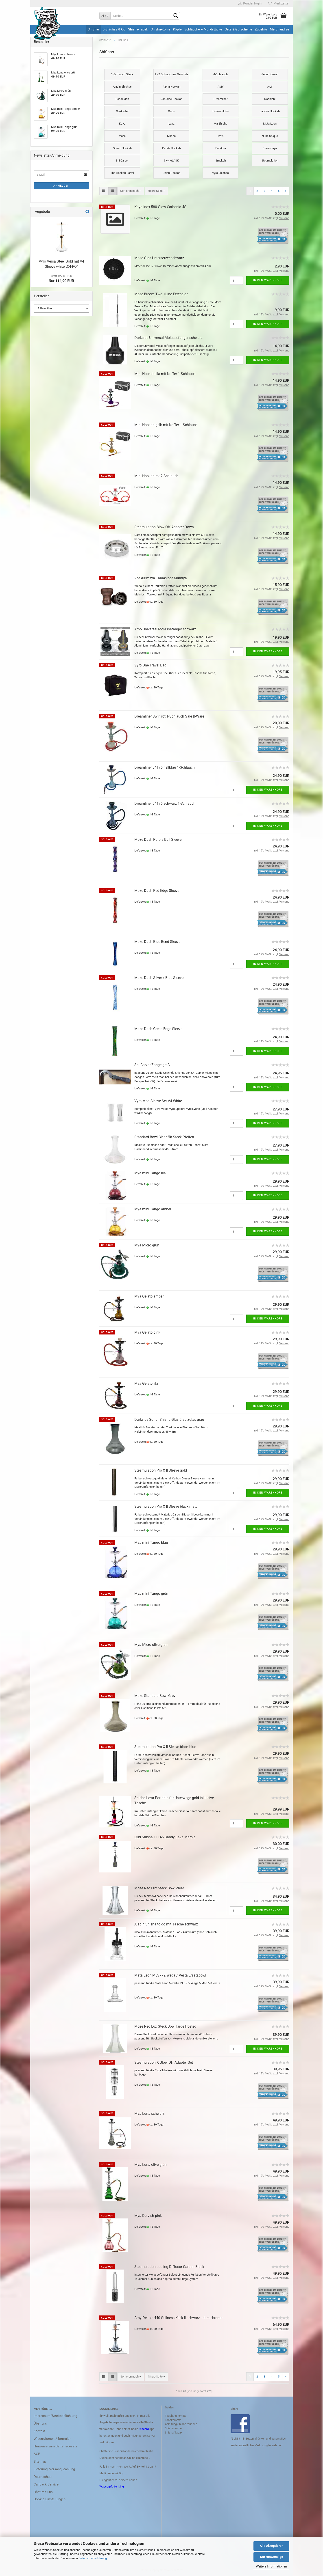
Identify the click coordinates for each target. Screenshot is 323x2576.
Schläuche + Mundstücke (203, 29)
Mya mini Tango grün (151, 1593)
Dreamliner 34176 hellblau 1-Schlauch (164, 767)
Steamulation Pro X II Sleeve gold (160, 1470)
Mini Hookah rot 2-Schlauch (156, 476)
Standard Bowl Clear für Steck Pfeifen (164, 1137)
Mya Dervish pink (148, 2216)
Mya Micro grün (146, 1245)
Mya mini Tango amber (152, 1209)
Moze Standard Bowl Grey (154, 1696)
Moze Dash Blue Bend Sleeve (157, 942)
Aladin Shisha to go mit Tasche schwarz (166, 1924)
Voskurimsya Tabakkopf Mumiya (160, 578)
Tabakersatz (173, 2420)
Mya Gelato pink (147, 1332)
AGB (37, 2454)
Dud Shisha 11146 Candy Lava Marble (164, 1837)
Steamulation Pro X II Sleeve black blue (165, 1747)
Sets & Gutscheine (238, 29)
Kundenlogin (250, 3)
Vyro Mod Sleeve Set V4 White (158, 1101)
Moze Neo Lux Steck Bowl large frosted (165, 2026)
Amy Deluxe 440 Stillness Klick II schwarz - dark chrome (178, 2318)
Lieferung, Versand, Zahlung (54, 2469)
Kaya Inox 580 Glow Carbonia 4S (160, 207)
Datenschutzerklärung (93, 2558)
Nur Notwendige (271, 2557)
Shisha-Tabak (138, 29)
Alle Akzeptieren (271, 2546)
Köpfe (177, 29)
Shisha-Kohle (160, 29)
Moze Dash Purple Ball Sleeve (157, 839)
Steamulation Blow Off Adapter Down (164, 527)
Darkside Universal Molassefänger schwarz (168, 338)
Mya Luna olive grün (150, 2164)
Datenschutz (43, 2477)
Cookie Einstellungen (49, 2499)
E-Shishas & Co (114, 29)
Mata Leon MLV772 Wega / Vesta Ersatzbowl (170, 1975)
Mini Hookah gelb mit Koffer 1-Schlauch (166, 425)
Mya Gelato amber (149, 1296)
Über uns (40, 2423)
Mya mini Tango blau (151, 1542)
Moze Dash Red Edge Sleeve (156, 890)
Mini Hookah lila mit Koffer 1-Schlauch (165, 374)
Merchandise (279, 29)
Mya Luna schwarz (149, 2113)
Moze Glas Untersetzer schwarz (159, 258)
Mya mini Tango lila (150, 1173)
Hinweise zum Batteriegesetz (55, 2446)
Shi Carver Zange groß (152, 1065)
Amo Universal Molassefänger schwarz (165, 629)
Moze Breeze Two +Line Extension (161, 294)
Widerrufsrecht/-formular (52, 2439)
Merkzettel (278, 3)
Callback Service (46, 2484)
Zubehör (261, 29)
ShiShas (94, 29)
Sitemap (40, 2462)
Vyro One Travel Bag (150, 665)
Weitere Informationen (271, 2566)
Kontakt (39, 2431)
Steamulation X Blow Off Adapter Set (163, 2062)
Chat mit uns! (44, 2492)
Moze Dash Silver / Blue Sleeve (158, 978)
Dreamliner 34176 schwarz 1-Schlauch (164, 803)
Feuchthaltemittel (176, 2415)
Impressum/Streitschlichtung (55, 2416)
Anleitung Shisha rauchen (181, 2424)
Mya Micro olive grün (151, 1645)
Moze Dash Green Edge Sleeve (158, 1029)
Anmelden (61, 185)
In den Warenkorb (267, 280)
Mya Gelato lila (146, 1383)
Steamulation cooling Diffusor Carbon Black (169, 2267)
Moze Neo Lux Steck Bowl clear (159, 1888)
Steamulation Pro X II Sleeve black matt (165, 1506)
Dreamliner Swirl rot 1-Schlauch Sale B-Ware (169, 716)
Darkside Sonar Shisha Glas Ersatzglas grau (169, 1419)
